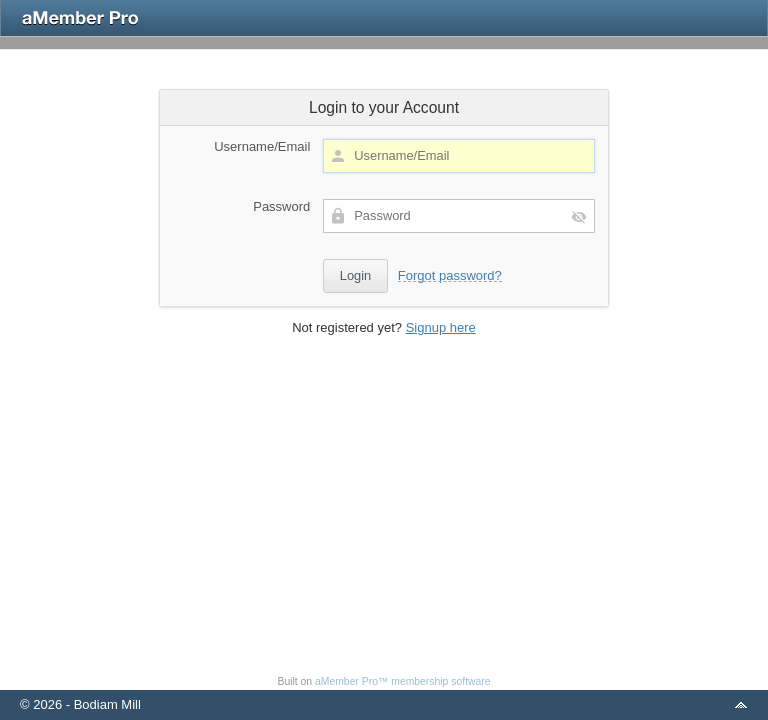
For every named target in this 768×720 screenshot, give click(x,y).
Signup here (441, 327)
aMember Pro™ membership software (403, 681)
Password (281, 206)
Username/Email (262, 146)
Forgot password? (450, 275)
